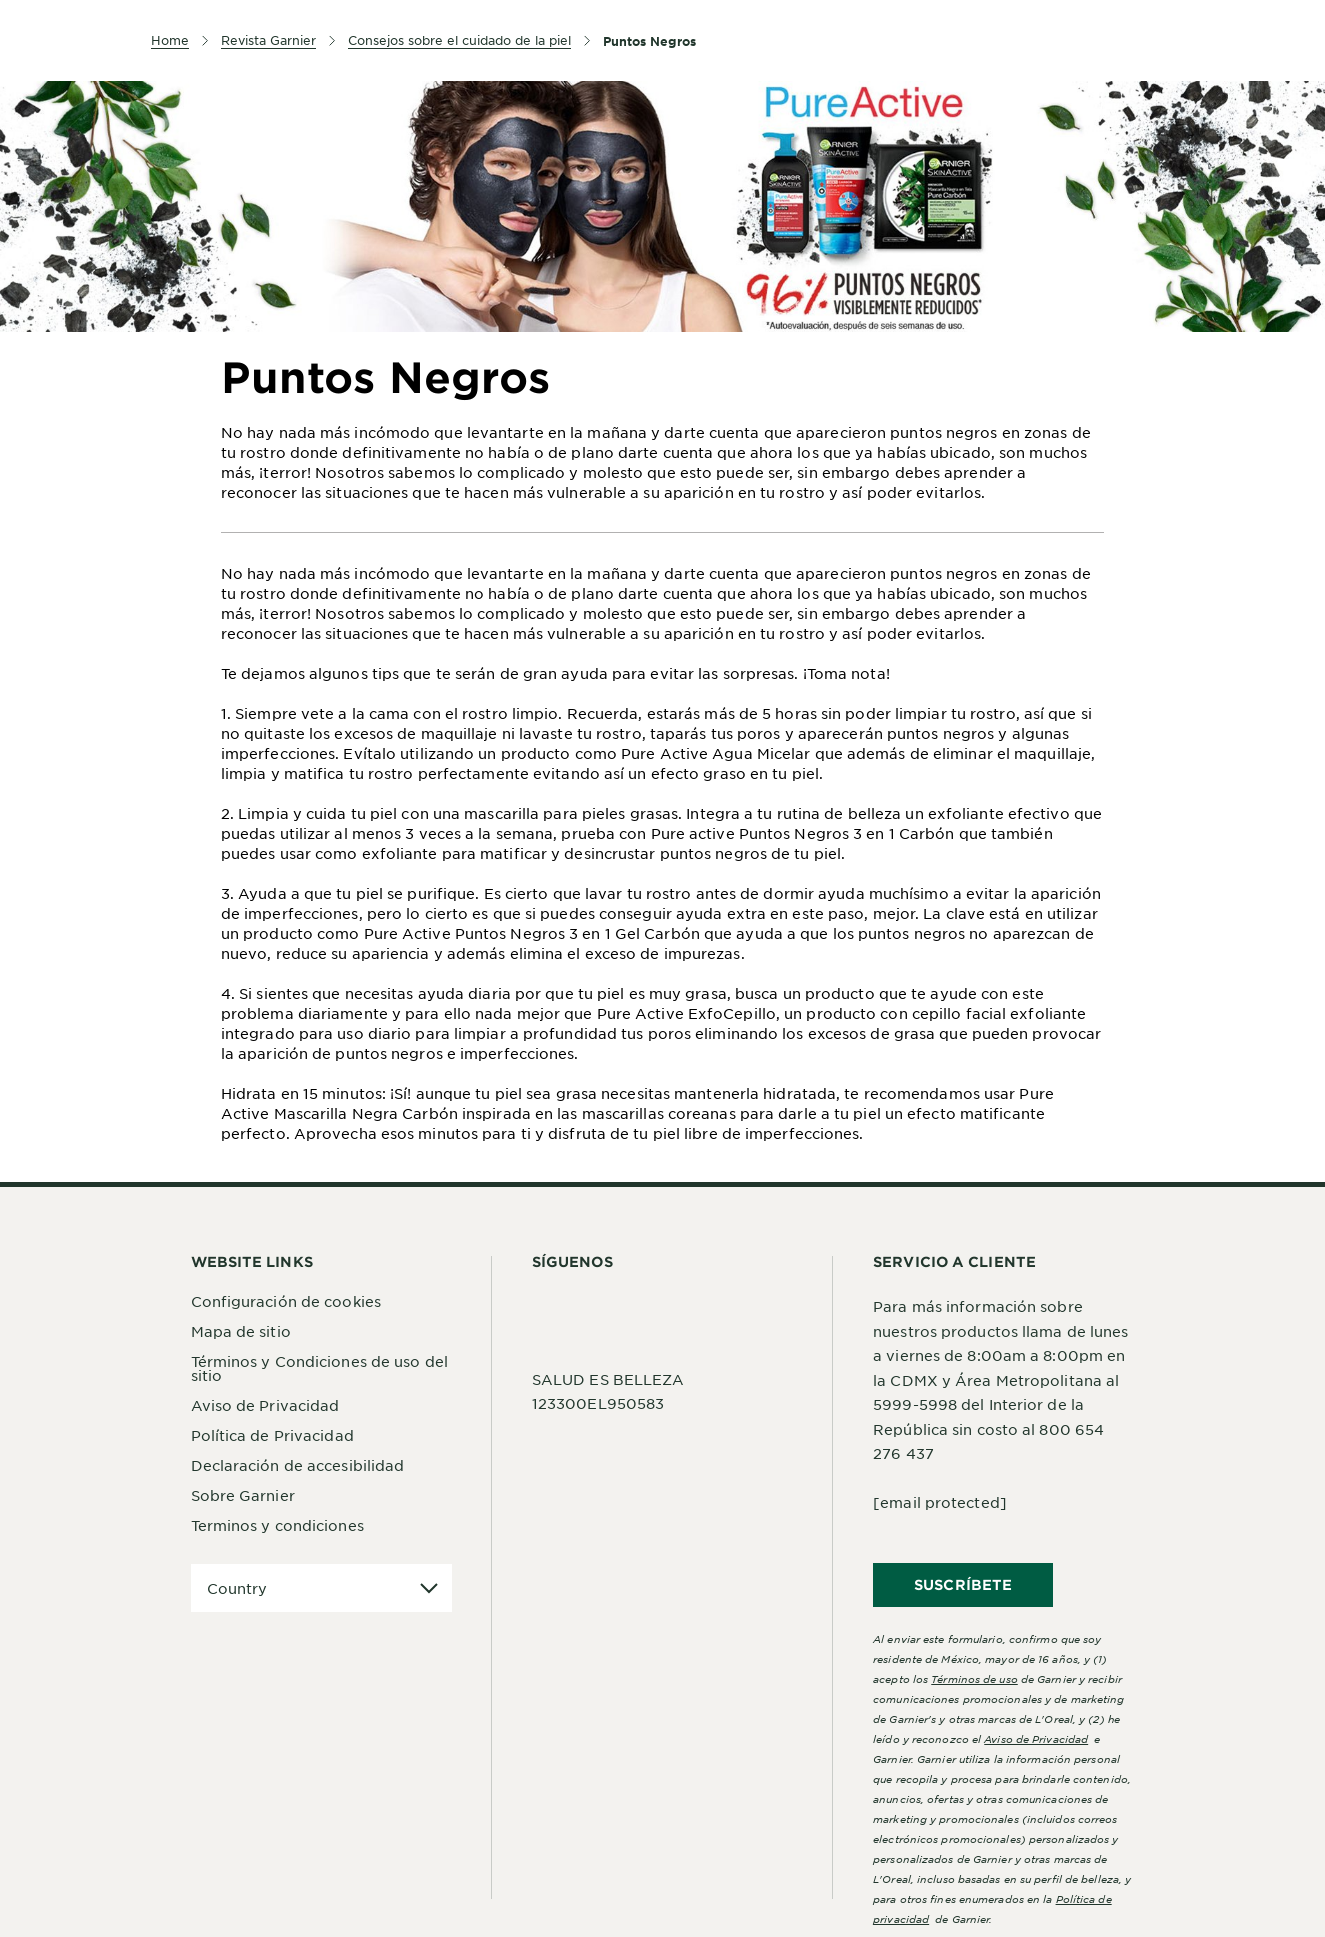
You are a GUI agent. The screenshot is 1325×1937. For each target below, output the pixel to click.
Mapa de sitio (241, 1331)
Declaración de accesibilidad (298, 1465)
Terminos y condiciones (277, 1525)
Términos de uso (974, 1678)
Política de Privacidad (272, 1435)
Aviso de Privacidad (265, 1405)
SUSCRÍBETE (963, 1584)
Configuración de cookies (286, 1301)
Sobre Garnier (243, 1495)
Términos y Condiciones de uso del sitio (319, 1368)
